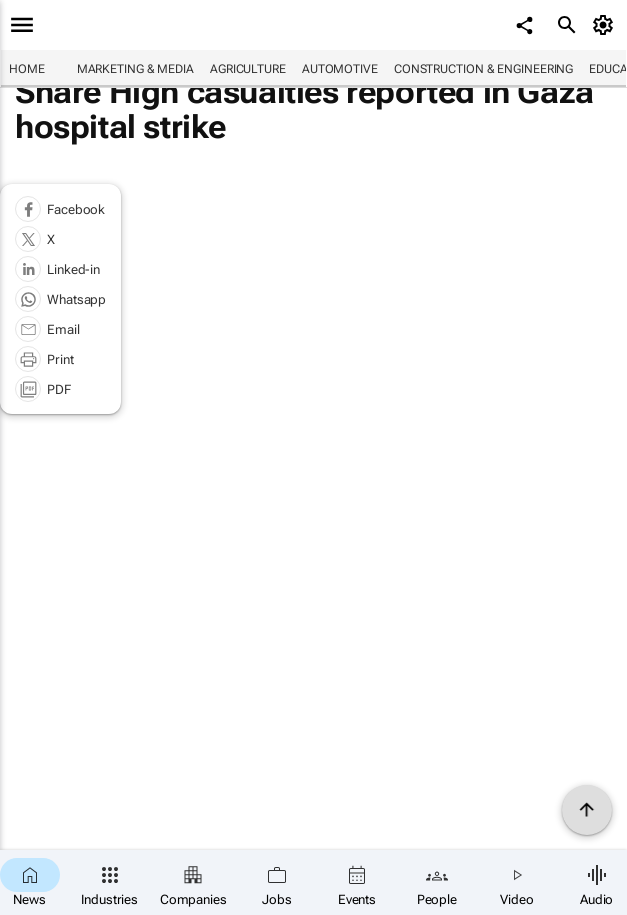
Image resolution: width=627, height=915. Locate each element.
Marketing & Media (135, 69)
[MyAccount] (606, 25)
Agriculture (248, 69)
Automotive (340, 69)
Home (27, 69)
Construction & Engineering (483, 69)
